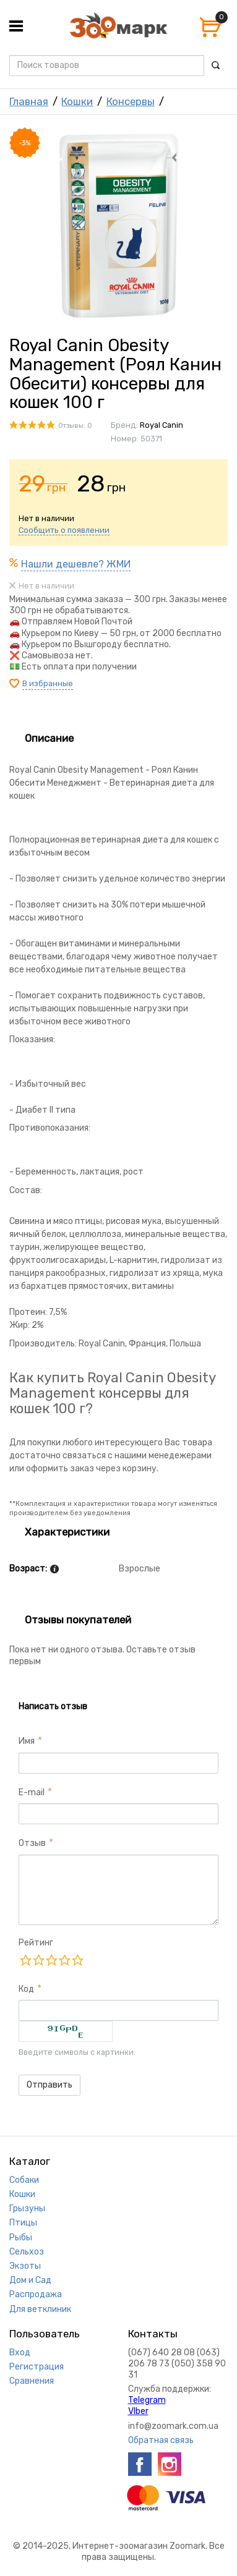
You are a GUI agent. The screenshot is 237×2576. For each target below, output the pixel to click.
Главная (28, 101)
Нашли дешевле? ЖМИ (76, 564)
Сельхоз (26, 2252)
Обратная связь (161, 2440)
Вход (19, 2352)
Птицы (23, 2222)
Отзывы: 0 (75, 426)
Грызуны (27, 2208)
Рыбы (20, 2237)
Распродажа (35, 2294)
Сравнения (31, 2381)
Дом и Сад (30, 2280)
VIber (138, 2411)
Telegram (147, 2400)
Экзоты (25, 2266)
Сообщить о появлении (64, 530)
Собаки (24, 2180)
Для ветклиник (40, 2309)
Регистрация (36, 2366)
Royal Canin (161, 425)
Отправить (49, 2085)
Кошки (77, 101)
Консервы (130, 101)
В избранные (47, 683)
